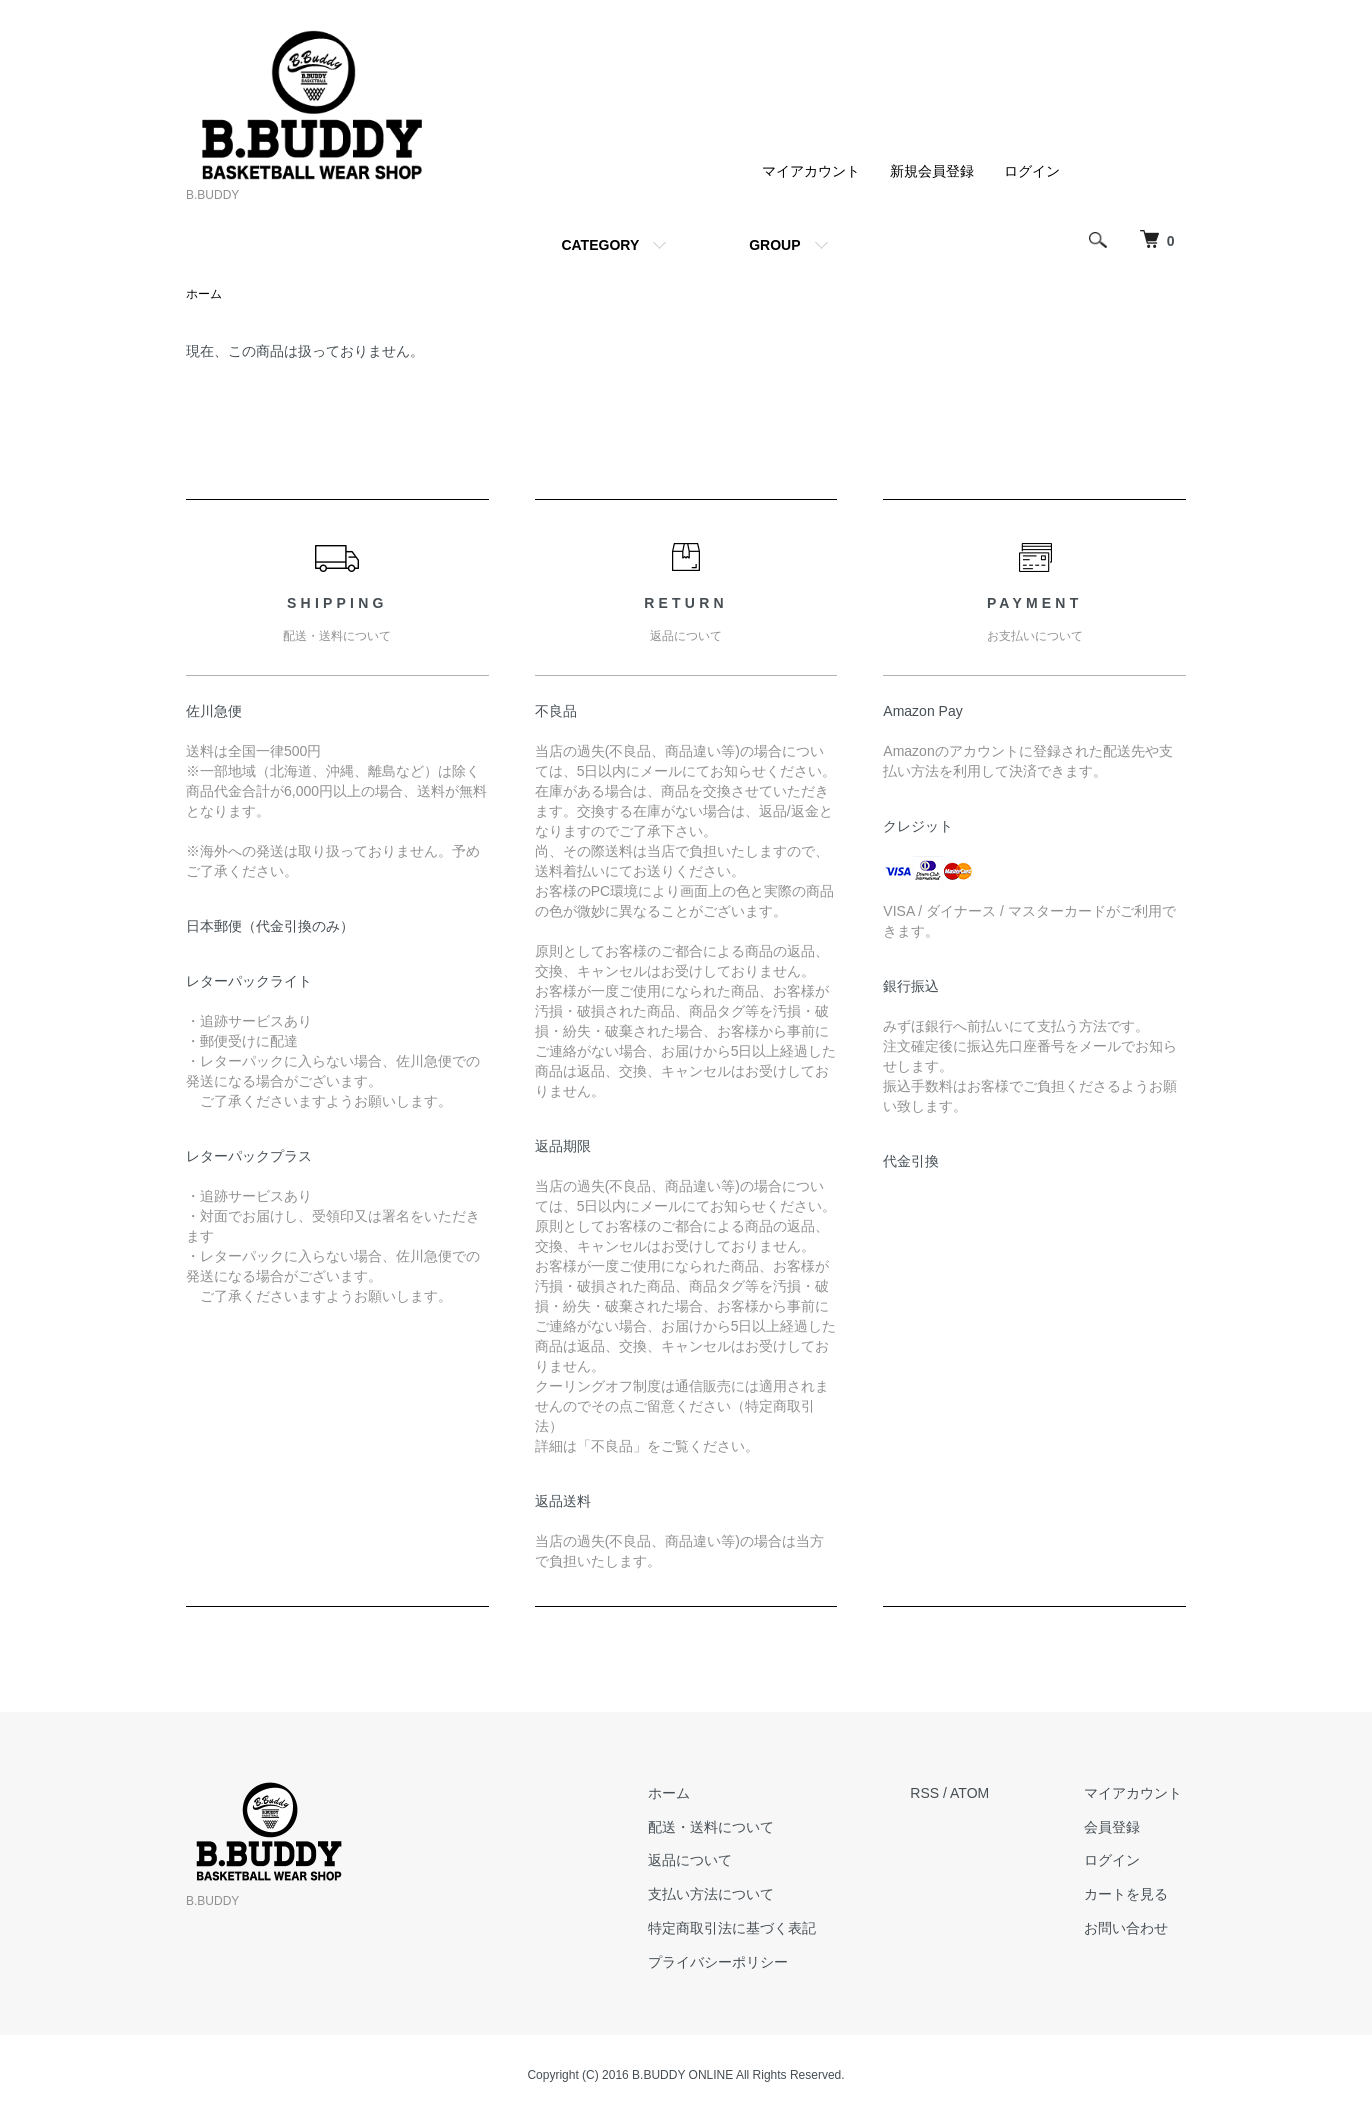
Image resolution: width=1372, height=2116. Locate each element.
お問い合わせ (1130, 1929)
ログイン (1032, 171)
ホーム (204, 295)
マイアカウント (811, 171)
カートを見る (1130, 1895)
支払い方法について (724, 1895)
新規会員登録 (932, 171)
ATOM (978, 1794)
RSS (933, 1794)
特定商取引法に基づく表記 (745, 1929)
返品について (703, 1861)
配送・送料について (724, 1827)
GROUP (774, 245)
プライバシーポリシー (731, 1963)
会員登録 (1116, 1827)
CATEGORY (600, 245)
